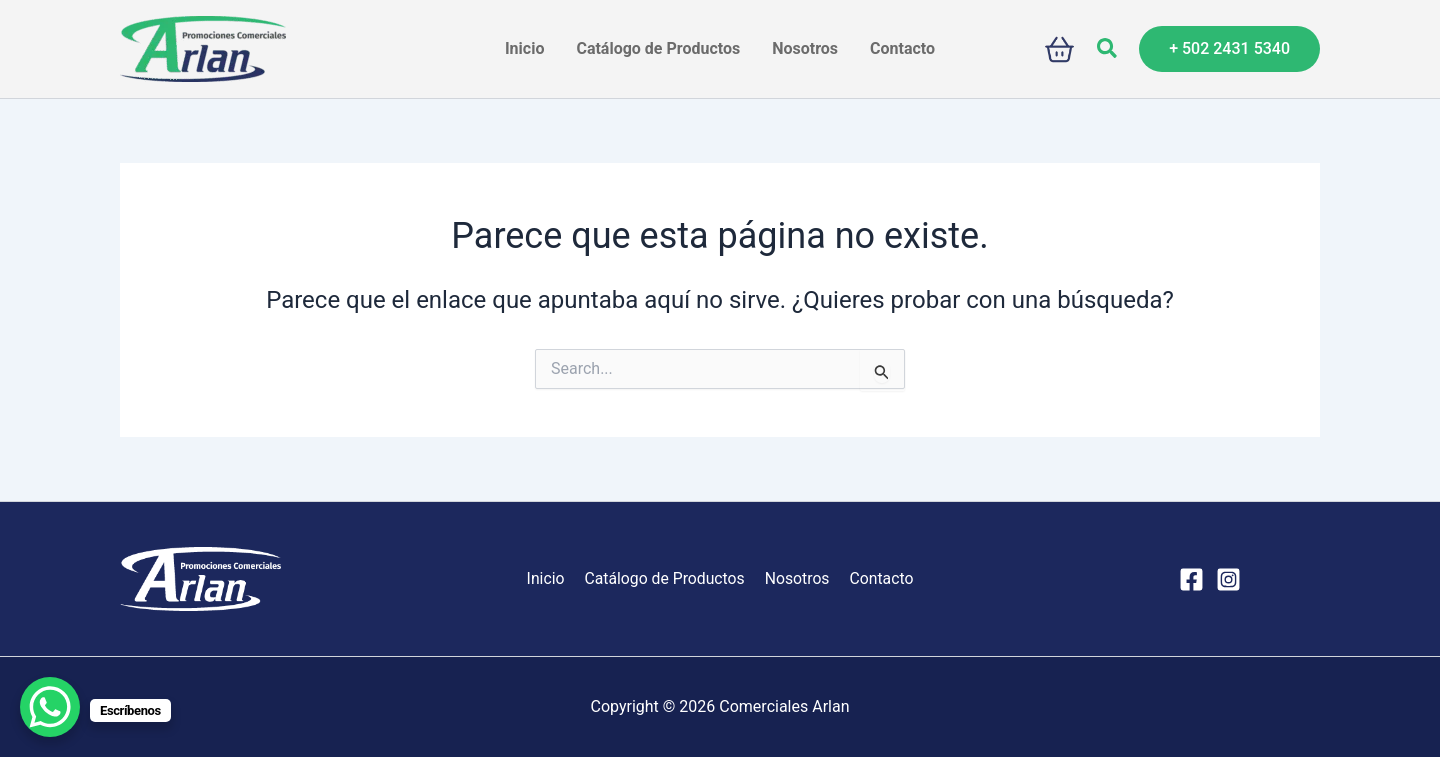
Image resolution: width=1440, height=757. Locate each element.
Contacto (877, 578)
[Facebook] (1191, 579)
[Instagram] (1228, 579)
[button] (1108, 49)
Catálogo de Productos (665, 578)
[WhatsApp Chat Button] (50, 707)
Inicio (549, 578)
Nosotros (796, 578)
